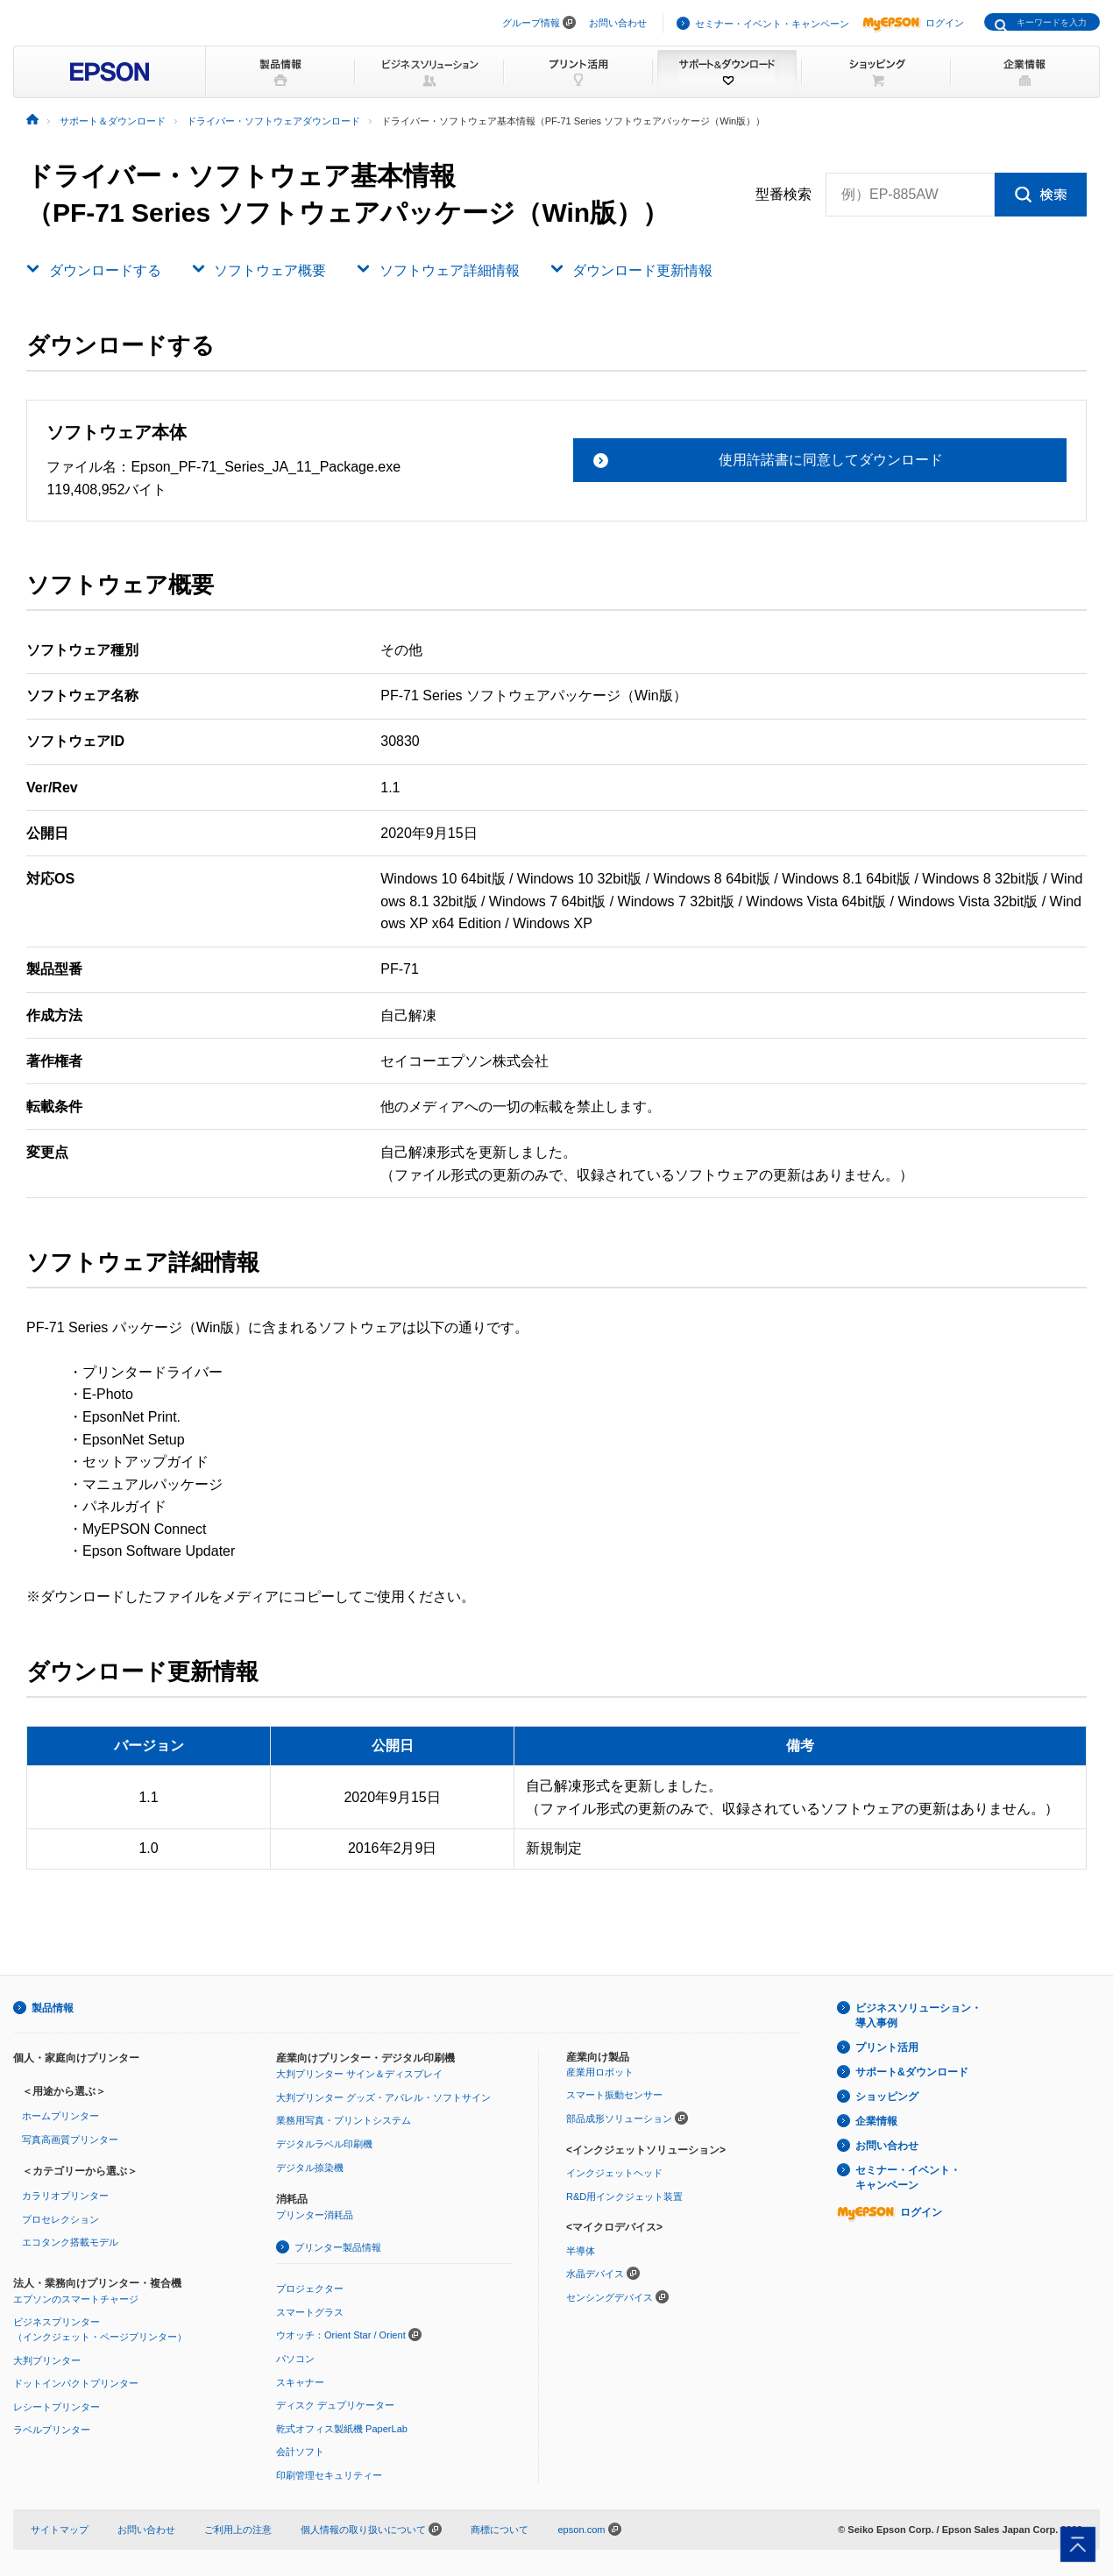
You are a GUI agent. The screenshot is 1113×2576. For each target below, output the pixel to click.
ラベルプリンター (51, 2429)
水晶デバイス (595, 2273)
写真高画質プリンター (70, 2139)
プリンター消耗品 (314, 2215)
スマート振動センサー (614, 2095)
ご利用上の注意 (238, 2529)
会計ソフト (300, 2451)
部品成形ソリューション (619, 2118)
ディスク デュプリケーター (335, 2405)
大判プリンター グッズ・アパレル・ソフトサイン (383, 2097)
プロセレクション (60, 2219)
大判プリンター (47, 2360)
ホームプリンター (60, 2116)
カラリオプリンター (65, 2195)
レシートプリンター (56, 2407)
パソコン (295, 2358)
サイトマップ (60, 2529)
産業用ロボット (600, 2072)
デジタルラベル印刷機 (324, 2144)
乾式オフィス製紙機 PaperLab (342, 2428)
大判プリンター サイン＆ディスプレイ (359, 2074)
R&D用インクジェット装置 (624, 2196)
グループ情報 (531, 23)
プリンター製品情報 (337, 2247)
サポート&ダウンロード (911, 2072)
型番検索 (783, 194)
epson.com (581, 2529)
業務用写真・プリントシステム (343, 2120)
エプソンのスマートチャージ (75, 2299)
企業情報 (876, 2121)
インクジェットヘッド (614, 2173)
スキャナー (300, 2382)
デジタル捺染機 (310, 2167)
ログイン (913, 23)
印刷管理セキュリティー (329, 2475)
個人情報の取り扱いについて (371, 2529)
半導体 (580, 2251)
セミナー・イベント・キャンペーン (772, 23)
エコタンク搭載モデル (70, 2242)
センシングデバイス (609, 2297)
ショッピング (886, 2096)
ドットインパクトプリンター (75, 2383)
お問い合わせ (618, 23)
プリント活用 (886, 2047)
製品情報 (53, 2008)
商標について (499, 2529)
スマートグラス (310, 2312)
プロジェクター (310, 2288)
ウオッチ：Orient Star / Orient (341, 2335)
